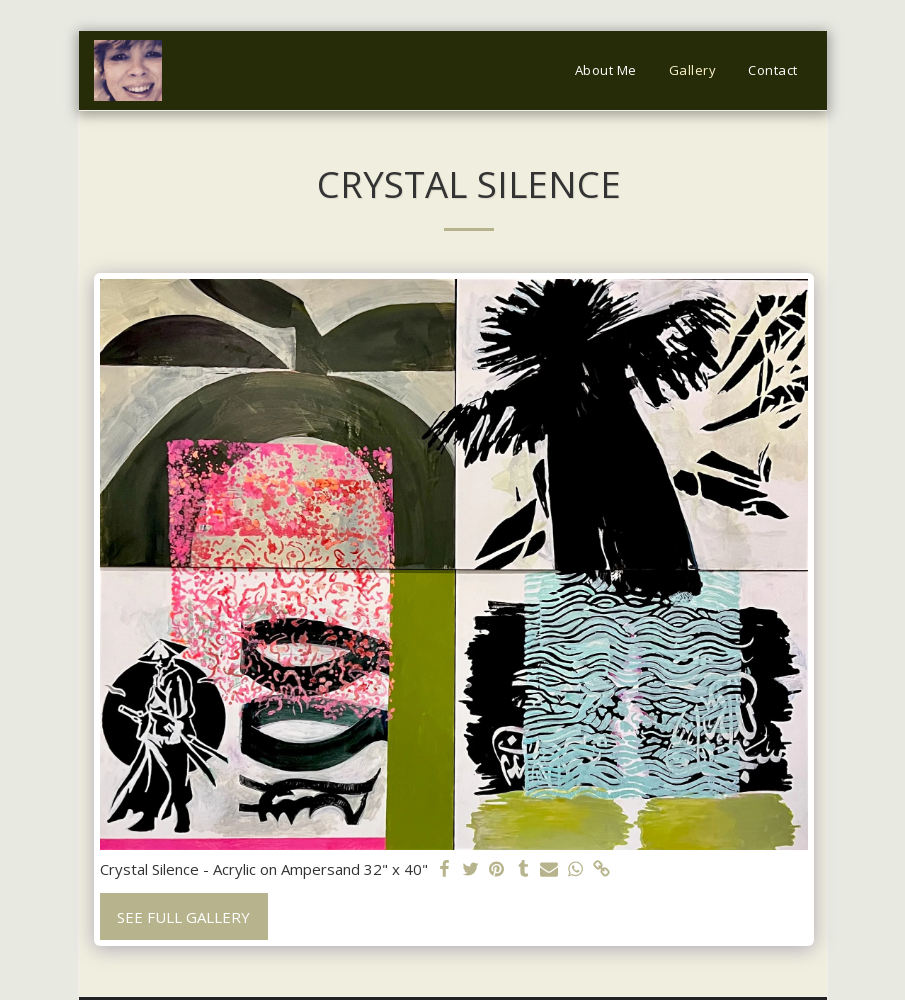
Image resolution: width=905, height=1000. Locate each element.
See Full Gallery (183, 917)
